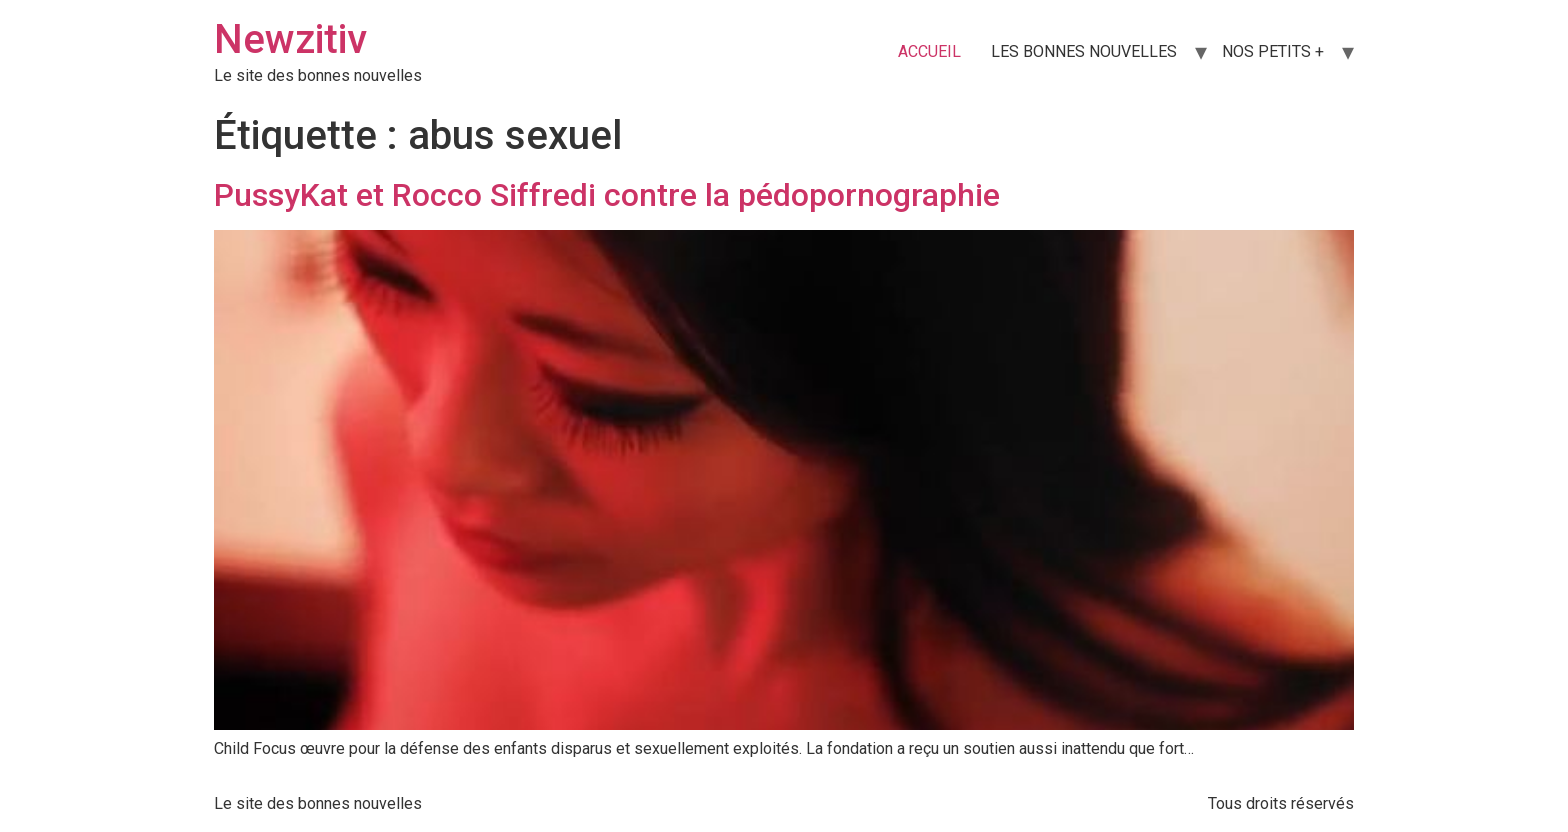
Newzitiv (290, 39)
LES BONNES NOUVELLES (1084, 51)
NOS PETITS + (1273, 51)
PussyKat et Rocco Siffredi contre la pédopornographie (607, 195)
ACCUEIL (929, 51)
